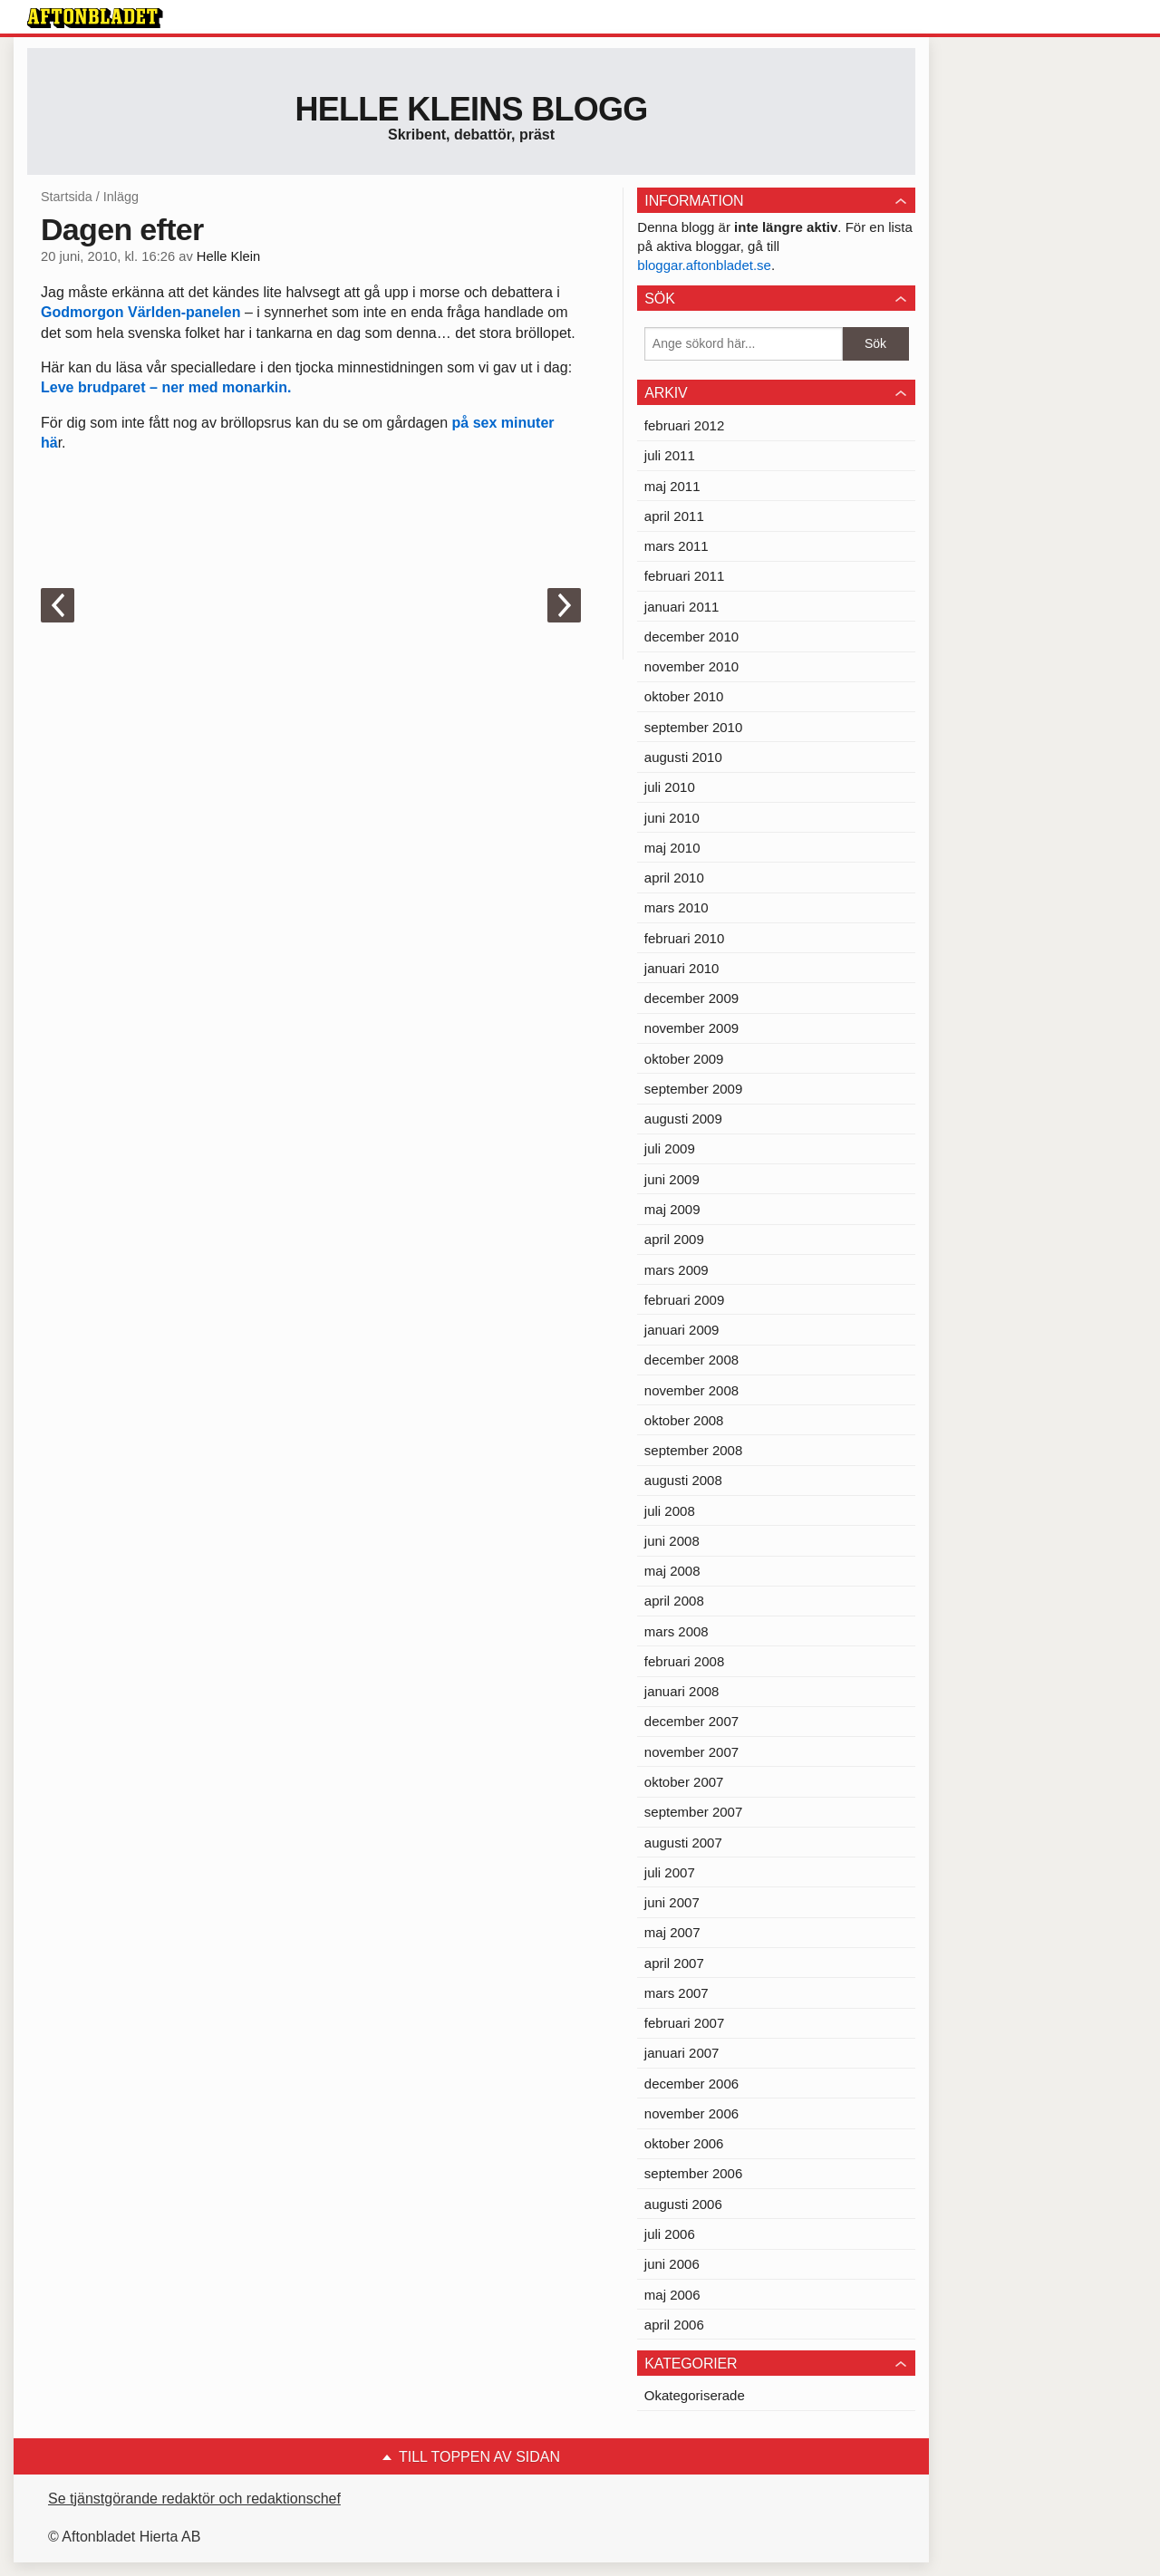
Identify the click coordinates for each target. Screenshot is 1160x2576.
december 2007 (691, 1721)
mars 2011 (676, 546)
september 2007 (693, 1811)
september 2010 (693, 727)
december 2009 (691, 998)
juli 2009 (669, 1148)
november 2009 (691, 1028)
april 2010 (674, 877)
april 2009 (674, 1239)
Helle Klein (228, 256)
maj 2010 (672, 847)
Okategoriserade (694, 2395)
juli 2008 (669, 1511)
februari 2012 (684, 425)
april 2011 (674, 516)
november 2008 (691, 1390)
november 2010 (691, 666)
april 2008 (674, 1600)
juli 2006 (669, 2234)
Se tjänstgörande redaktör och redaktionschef (194, 2498)
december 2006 (691, 2083)
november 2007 (691, 1752)
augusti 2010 (683, 757)
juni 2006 (672, 2264)
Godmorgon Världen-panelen (140, 312)
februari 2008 (684, 1661)
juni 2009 (672, 1179)
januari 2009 (682, 1329)
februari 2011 (684, 576)
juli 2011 (669, 455)
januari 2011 (682, 606)
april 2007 (674, 1963)
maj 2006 (672, 2294)
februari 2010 (684, 938)
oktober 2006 (684, 2143)
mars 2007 (676, 1993)
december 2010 (691, 636)
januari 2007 (682, 2052)
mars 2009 (676, 1270)
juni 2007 (672, 1902)
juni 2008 (672, 1540)
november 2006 (691, 2113)
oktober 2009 (684, 1058)
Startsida (66, 196)
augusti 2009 (683, 1118)
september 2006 (693, 2173)
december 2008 (691, 1359)
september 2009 (693, 1088)
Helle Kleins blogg (471, 109)
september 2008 (693, 1450)
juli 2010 (669, 787)
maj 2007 (672, 1932)
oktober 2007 (684, 1782)
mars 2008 (676, 1631)
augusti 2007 (683, 1842)
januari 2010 (682, 968)
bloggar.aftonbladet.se (704, 265)
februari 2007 (684, 2023)
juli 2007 (669, 1872)
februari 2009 (684, 1299)
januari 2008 (682, 1691)
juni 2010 (672, 817)
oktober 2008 (684, 1420)
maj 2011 (672, 486)
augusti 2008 (683, 1480)
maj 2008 (672, 1570)
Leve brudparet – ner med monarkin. (166, 387)
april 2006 (674, 2324)
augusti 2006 (683, 2204)
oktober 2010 (684, 696)
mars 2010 (676, 907)
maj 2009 (672, 1209)
